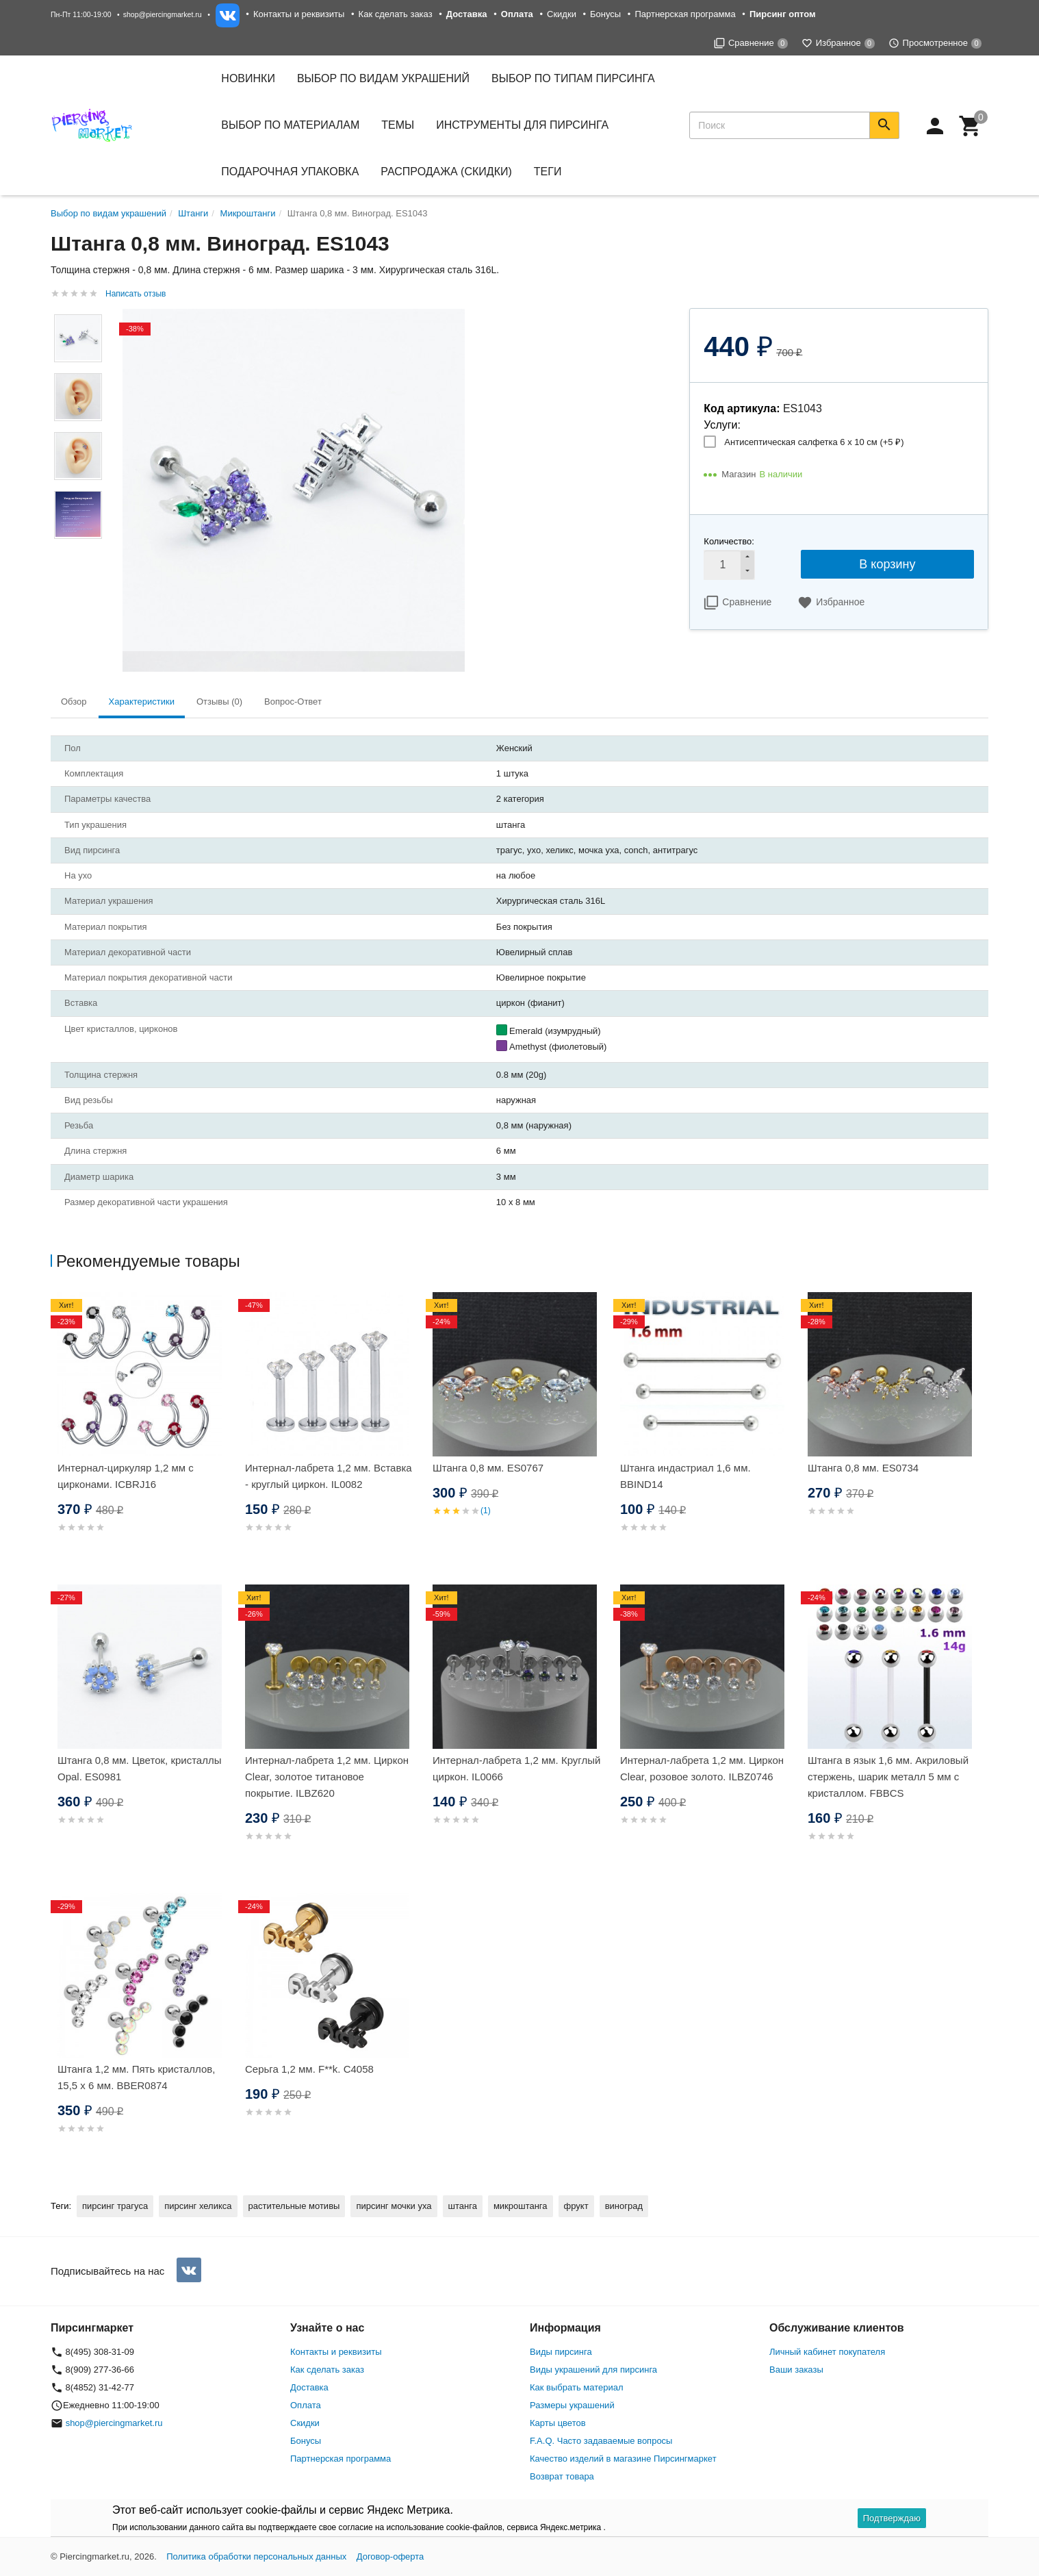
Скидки (561, 14)
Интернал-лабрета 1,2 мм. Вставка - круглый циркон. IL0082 (328, 1476)
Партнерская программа (684, 14)
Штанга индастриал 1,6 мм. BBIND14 (685, 1476)
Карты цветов (558, 2423)
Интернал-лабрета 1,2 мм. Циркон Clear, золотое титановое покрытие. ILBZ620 (327, 1776)
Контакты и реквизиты (298, 14)
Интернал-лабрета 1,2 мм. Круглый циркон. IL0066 (516, 1768)
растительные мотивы (294, 2206)
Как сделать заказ (396, 14)
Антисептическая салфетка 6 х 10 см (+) (813, 442)
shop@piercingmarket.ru (162, 14)
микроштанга (520, 2206)
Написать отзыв (135, 294)
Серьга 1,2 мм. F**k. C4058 (309, 2069)
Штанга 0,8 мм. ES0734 (863, 1468)
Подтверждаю (892, 2518)
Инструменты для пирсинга (522, 125)
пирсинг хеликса (197, 2206)
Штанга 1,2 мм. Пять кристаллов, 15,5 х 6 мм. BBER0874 (136, 2077)
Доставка (309, 2387)
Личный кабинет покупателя (827, 2352)
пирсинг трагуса (115, 2206)
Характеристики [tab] (142, 701)
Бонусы (605, 14)
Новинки (248, 78)
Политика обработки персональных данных (256, 2556)
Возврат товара (562, 2476)
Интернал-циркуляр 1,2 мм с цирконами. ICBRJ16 (125, 1476)
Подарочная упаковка (290, 171)
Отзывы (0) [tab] (219, 701)
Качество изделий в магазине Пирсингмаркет (623, 2458)
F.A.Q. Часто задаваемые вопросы (601, 2441)
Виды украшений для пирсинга (593, 2369)
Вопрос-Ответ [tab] (293, 701)
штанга (462, 2206)
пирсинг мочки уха (393, 2206)
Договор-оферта (390, 2556)
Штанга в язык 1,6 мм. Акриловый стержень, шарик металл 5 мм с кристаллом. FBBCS (888, 1776)
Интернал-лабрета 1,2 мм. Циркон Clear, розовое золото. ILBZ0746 (702, 1768)
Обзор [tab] (74, 701)
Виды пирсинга (561, 2352)
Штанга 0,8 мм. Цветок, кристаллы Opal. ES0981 (139, 1768)
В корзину (887, 564)
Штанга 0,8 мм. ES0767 (488, 1468)
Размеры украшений (572, 2405)
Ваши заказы (796, 2369)
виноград (624, 2206)
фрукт (576, 2206)
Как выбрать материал (577, 2387)
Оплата (305, 2405)
